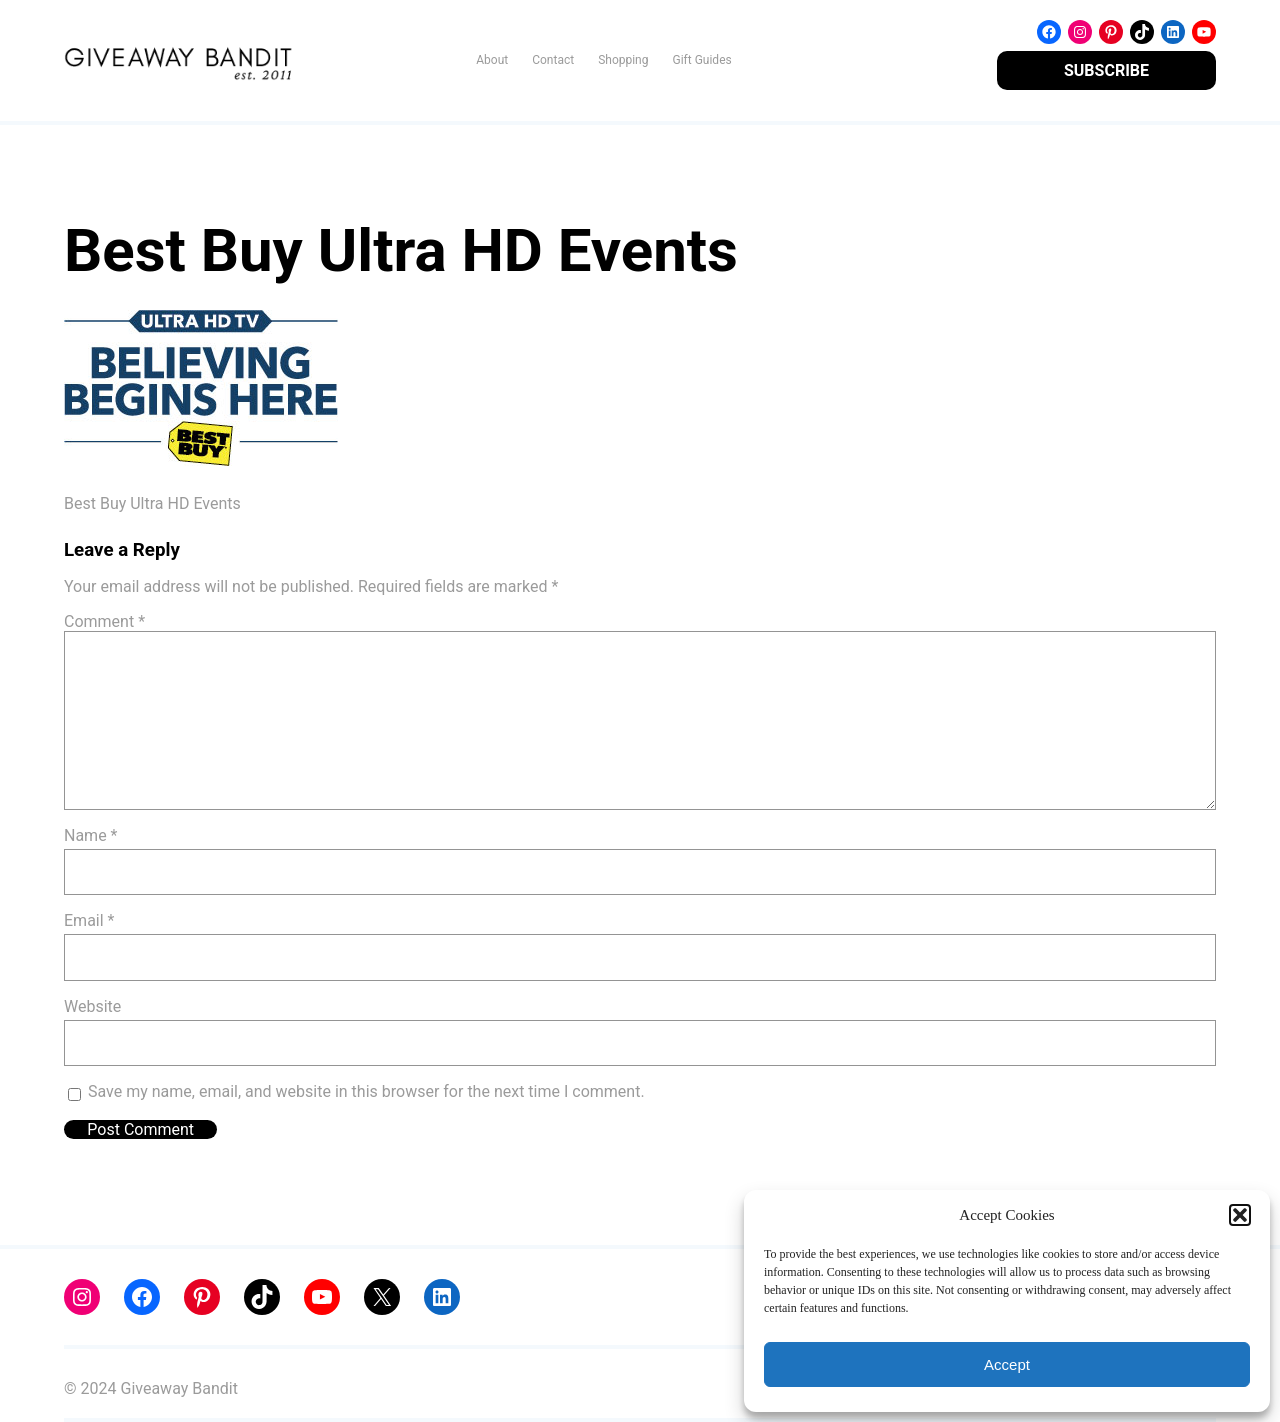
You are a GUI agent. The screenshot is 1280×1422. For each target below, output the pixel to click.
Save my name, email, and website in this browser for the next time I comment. (366, 1091)
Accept (1007, 1364)
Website (92, 1006)
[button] (1240, 1215)
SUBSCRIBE (1106, 70)
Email (89, 920)
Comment (104, 621)
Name (91, 835)
